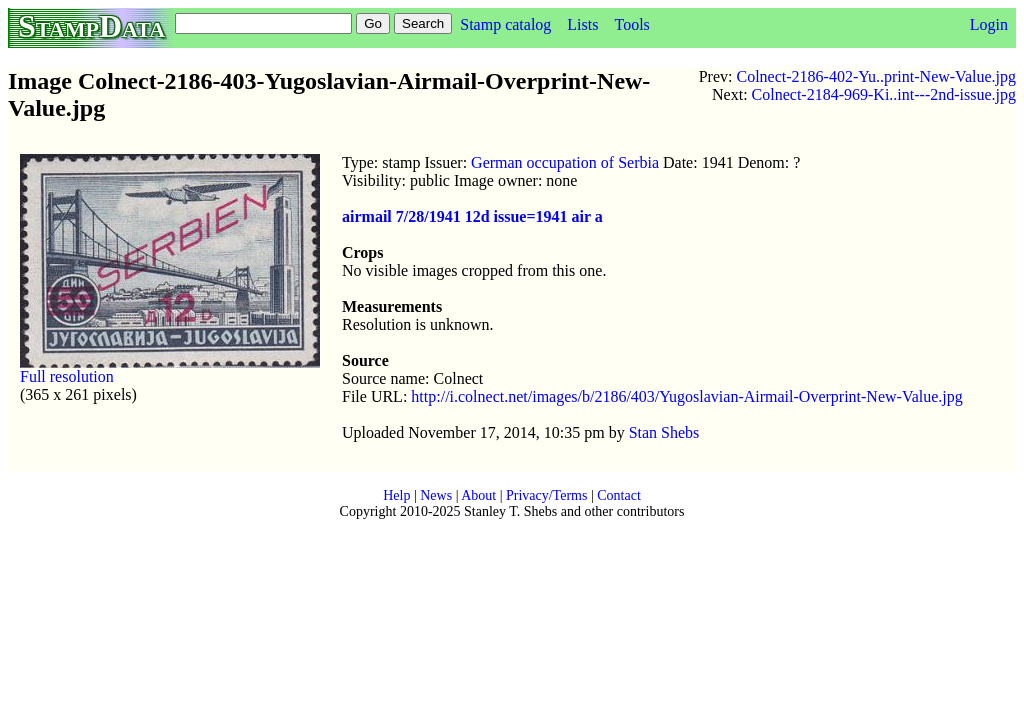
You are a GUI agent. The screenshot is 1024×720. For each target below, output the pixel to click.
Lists (582, 24)
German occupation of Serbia (565, 162)
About (478, 495)
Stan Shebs (664, 432)
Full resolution (67, 376)
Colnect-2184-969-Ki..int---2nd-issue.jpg (884, 94)
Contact (619, 495)
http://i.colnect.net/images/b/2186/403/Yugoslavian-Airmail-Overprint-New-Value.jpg (686, 396)
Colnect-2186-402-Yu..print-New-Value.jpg (877, 76)
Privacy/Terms (546, 495)
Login (989, 24)
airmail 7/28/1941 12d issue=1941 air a (472, 216)
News (436, 495)
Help (396, 495)
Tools (631, 24)
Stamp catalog (505, 24)
